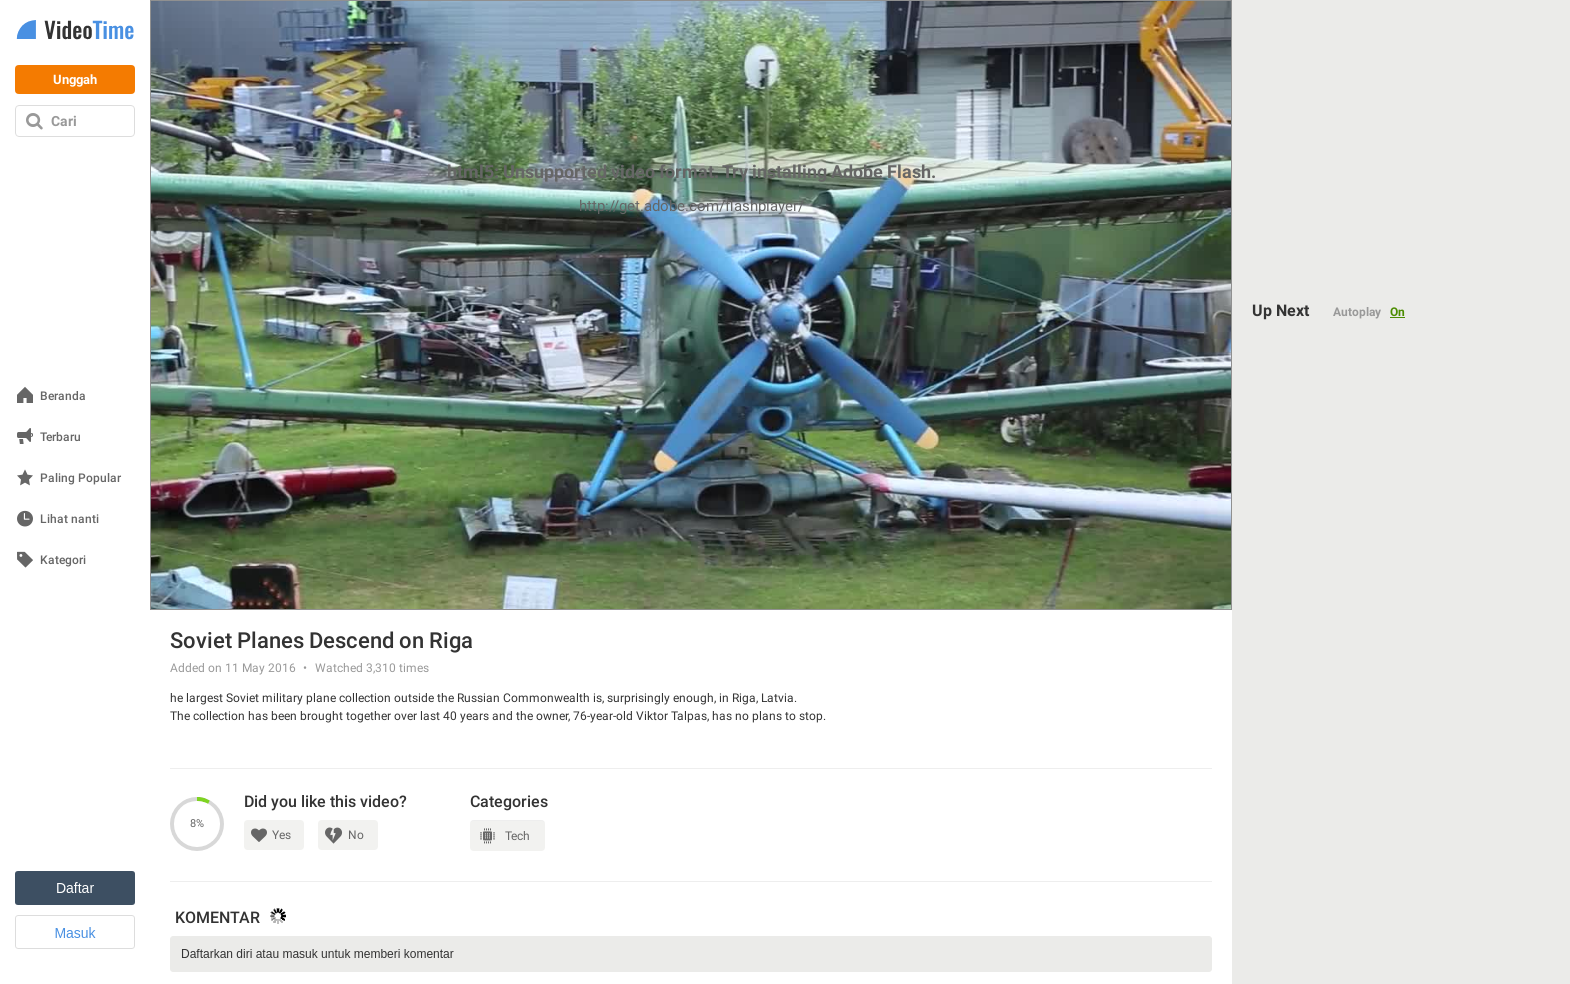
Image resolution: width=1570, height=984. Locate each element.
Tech (517, 836)
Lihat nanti (69, 519)
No (356, 835)
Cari (64, 121)
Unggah (75, 79)
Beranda (63, 396)
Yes (281, 835)
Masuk (74, 933)
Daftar (75, 888)
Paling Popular (80, 478)
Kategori (63, 560)
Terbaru (60, 437)
